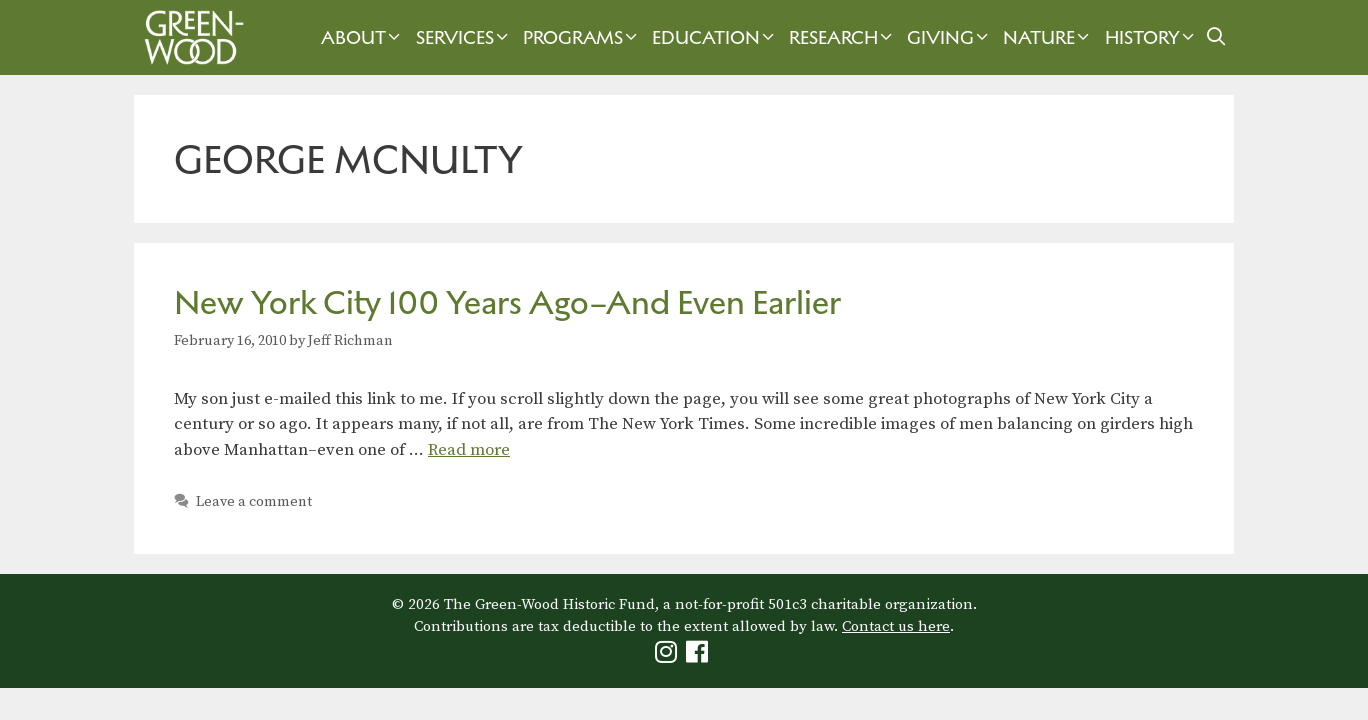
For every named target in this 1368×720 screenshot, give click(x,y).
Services (464, 37)
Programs (582, 37)
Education (715, 37)
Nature (1048, 37)
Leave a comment (254, 502)
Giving (950, 37)
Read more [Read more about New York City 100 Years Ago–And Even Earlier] (469, 450)
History (1152, 37)
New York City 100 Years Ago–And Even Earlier (507, 302)
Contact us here (896, 626)
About (363, 37)
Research (843, 37)
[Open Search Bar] (1216, 37)
